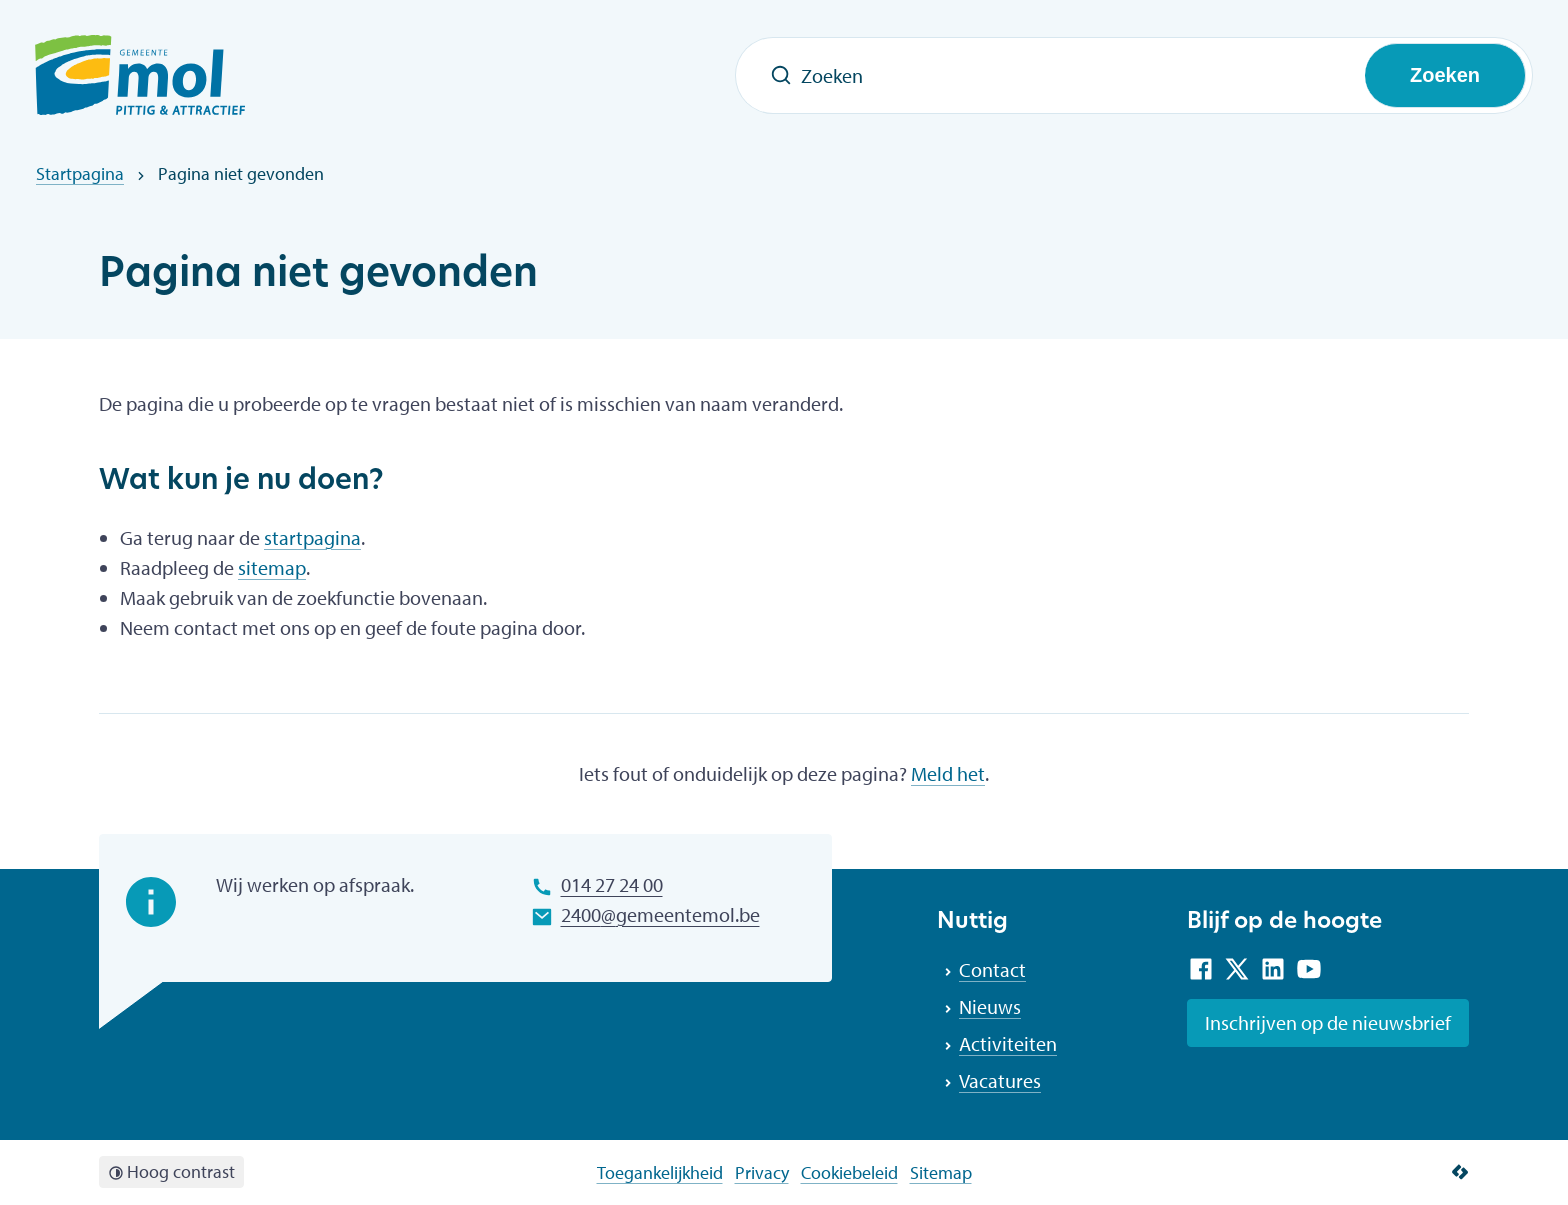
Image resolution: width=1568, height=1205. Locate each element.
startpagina (312, 537)
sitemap (272, 567)
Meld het (948, 773)
